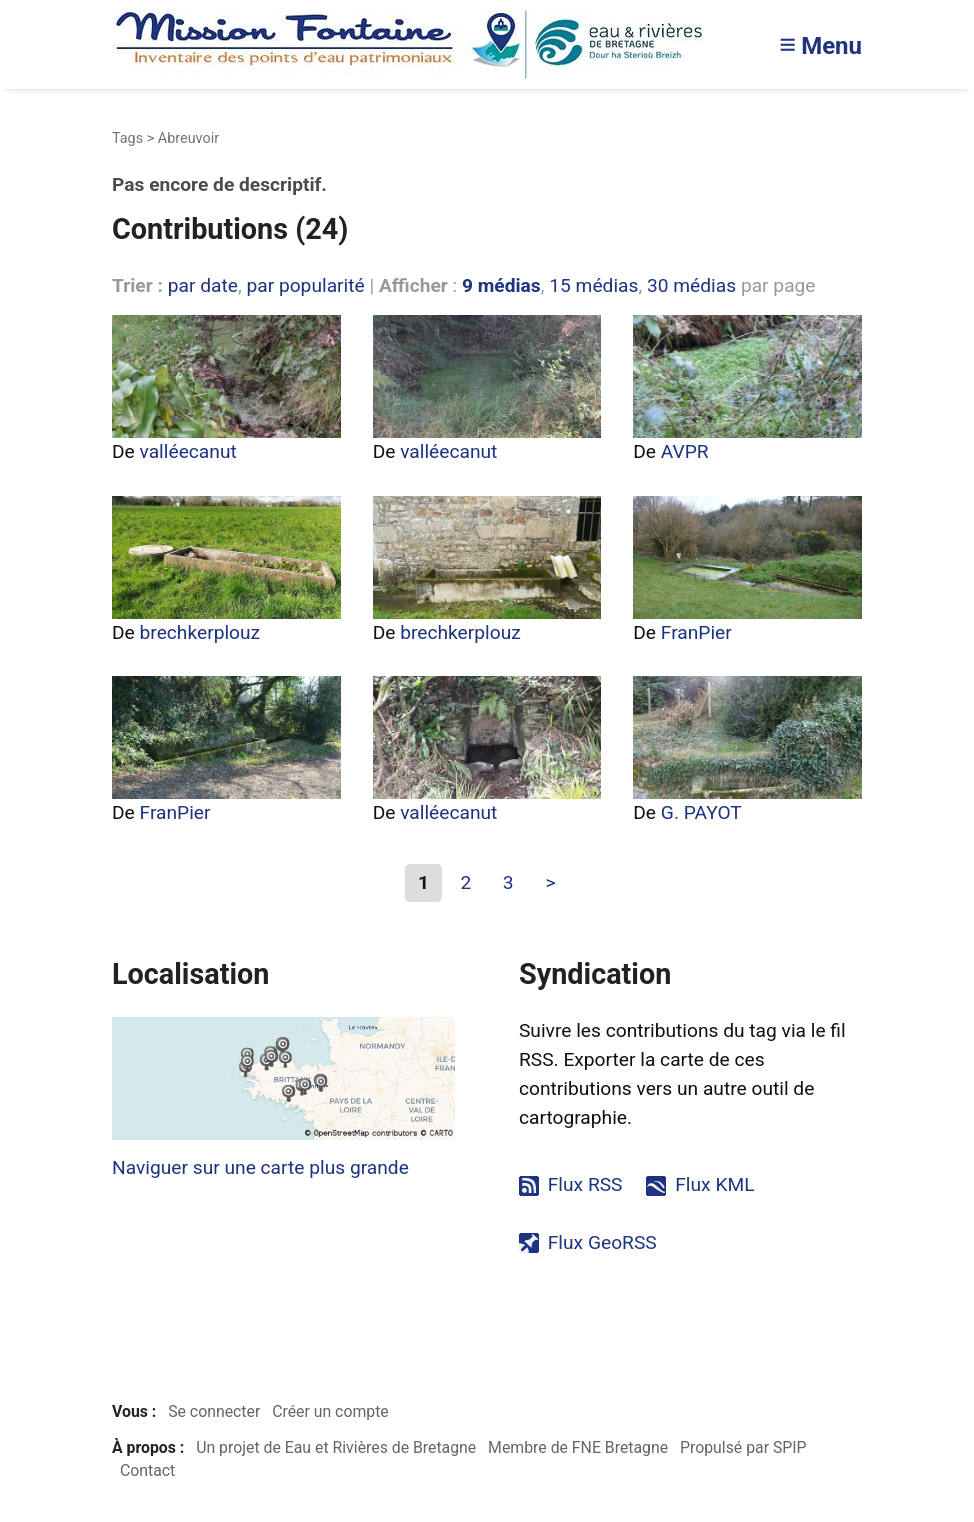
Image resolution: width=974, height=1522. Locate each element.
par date (203, 285)
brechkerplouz (200, 632)
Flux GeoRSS (602, 1242)
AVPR (685, 451)
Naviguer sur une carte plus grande (260, 1167)
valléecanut (188, 451)
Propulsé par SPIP (743, 1447)
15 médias (593, 285)
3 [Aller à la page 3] (508, 882)
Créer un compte (330, 1411)
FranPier (696, 632)
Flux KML (714, 1184)
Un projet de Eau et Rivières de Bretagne (336, 1447)
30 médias (691, 285)
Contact (147, 1470)
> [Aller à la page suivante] (550, 882)
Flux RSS (585, 1184)
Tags (127, 138)
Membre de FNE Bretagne (578, 1447)
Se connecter (214, 1411)
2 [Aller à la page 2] (465, 882)
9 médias (501, 285)
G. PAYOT (701, 812)
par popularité (305, 285)
